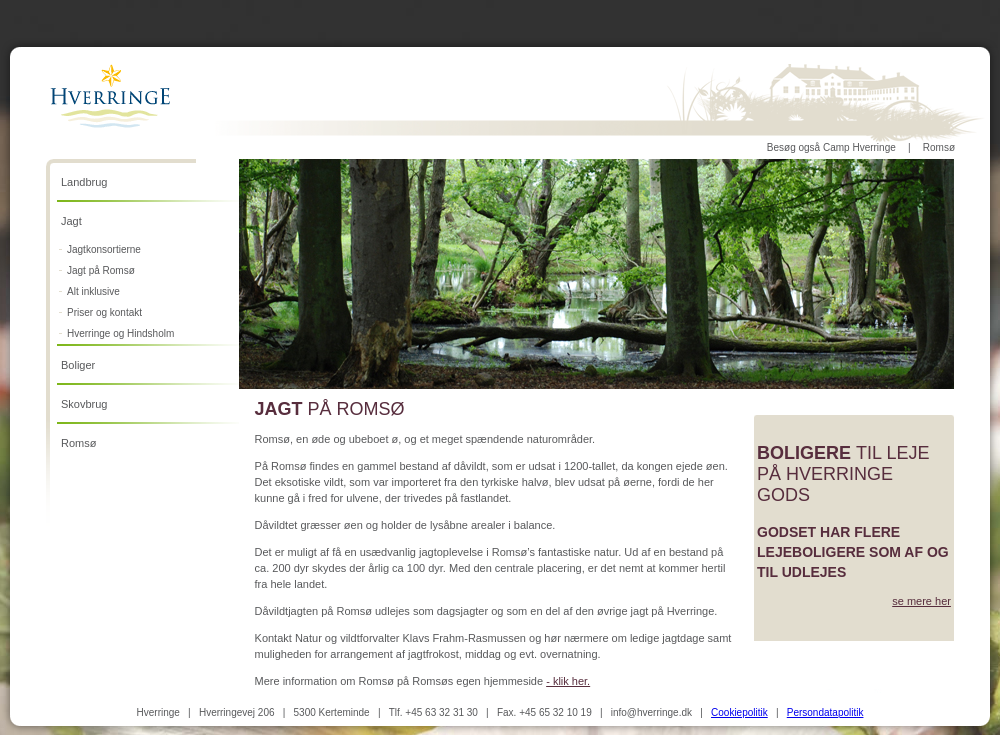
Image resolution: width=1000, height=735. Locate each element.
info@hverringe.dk (651, 712)
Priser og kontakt (104, 312)
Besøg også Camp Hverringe (831, 147)
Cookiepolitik (739, 712)
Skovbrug (84, 404)
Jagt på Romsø (101, 270)
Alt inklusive (93, 291)
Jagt (71, 221)
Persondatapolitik (825, 712)
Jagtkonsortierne (104, 249)
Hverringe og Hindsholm (120, 333)
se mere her (921, 601)
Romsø (939, 147)
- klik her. (568, 681)
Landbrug (84, 182)
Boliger (78, 365)
